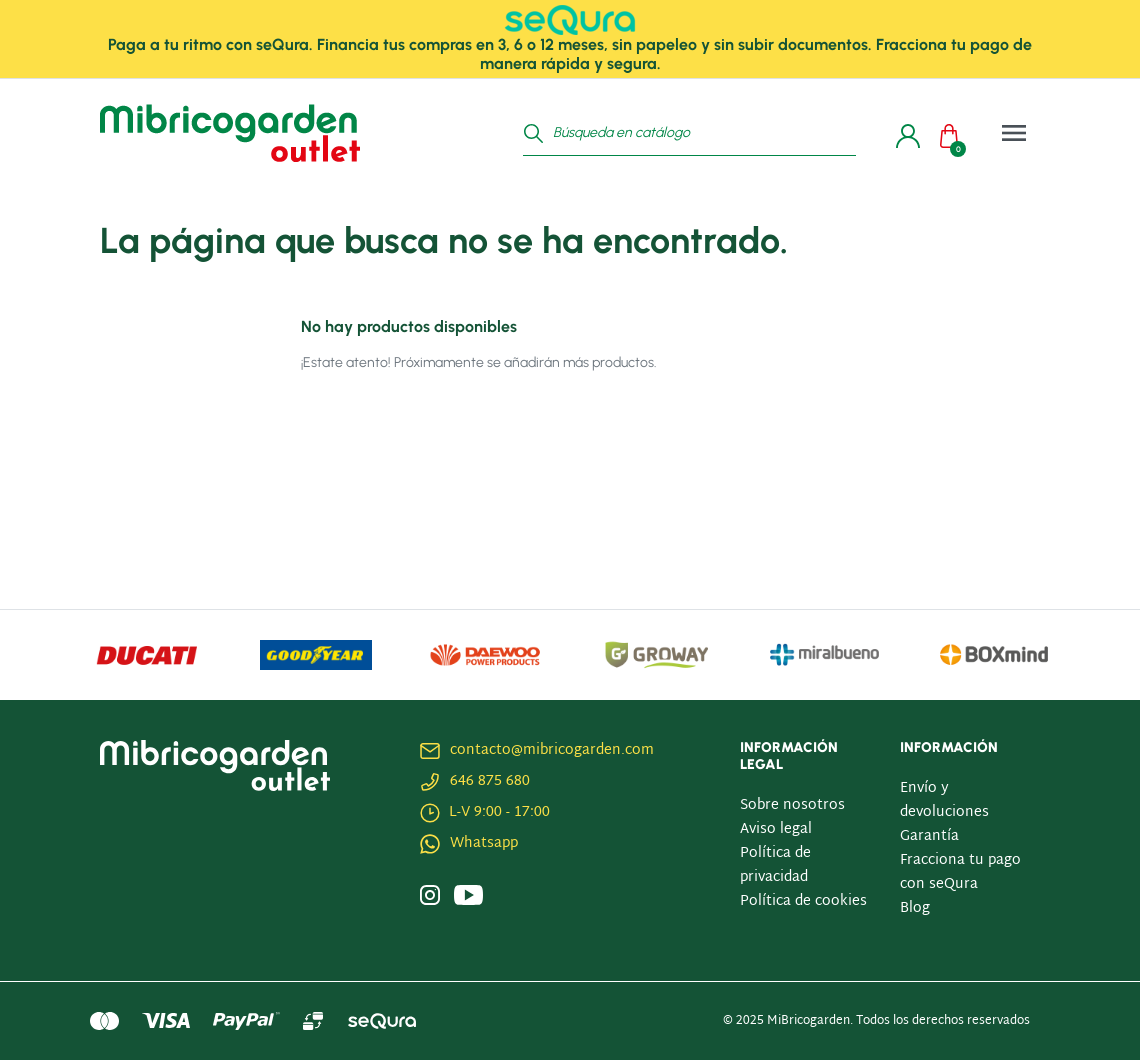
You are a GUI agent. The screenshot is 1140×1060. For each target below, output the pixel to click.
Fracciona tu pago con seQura (960, 872)
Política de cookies (803, 901)
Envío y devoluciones (944, 800)
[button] (954, 133)
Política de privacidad (775, 865)
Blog (915, 908)
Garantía (929, 836)
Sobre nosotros (792, 805)
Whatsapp (484, 843)
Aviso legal (776, 829)
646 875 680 (490, 781)
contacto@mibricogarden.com (552, 750)
